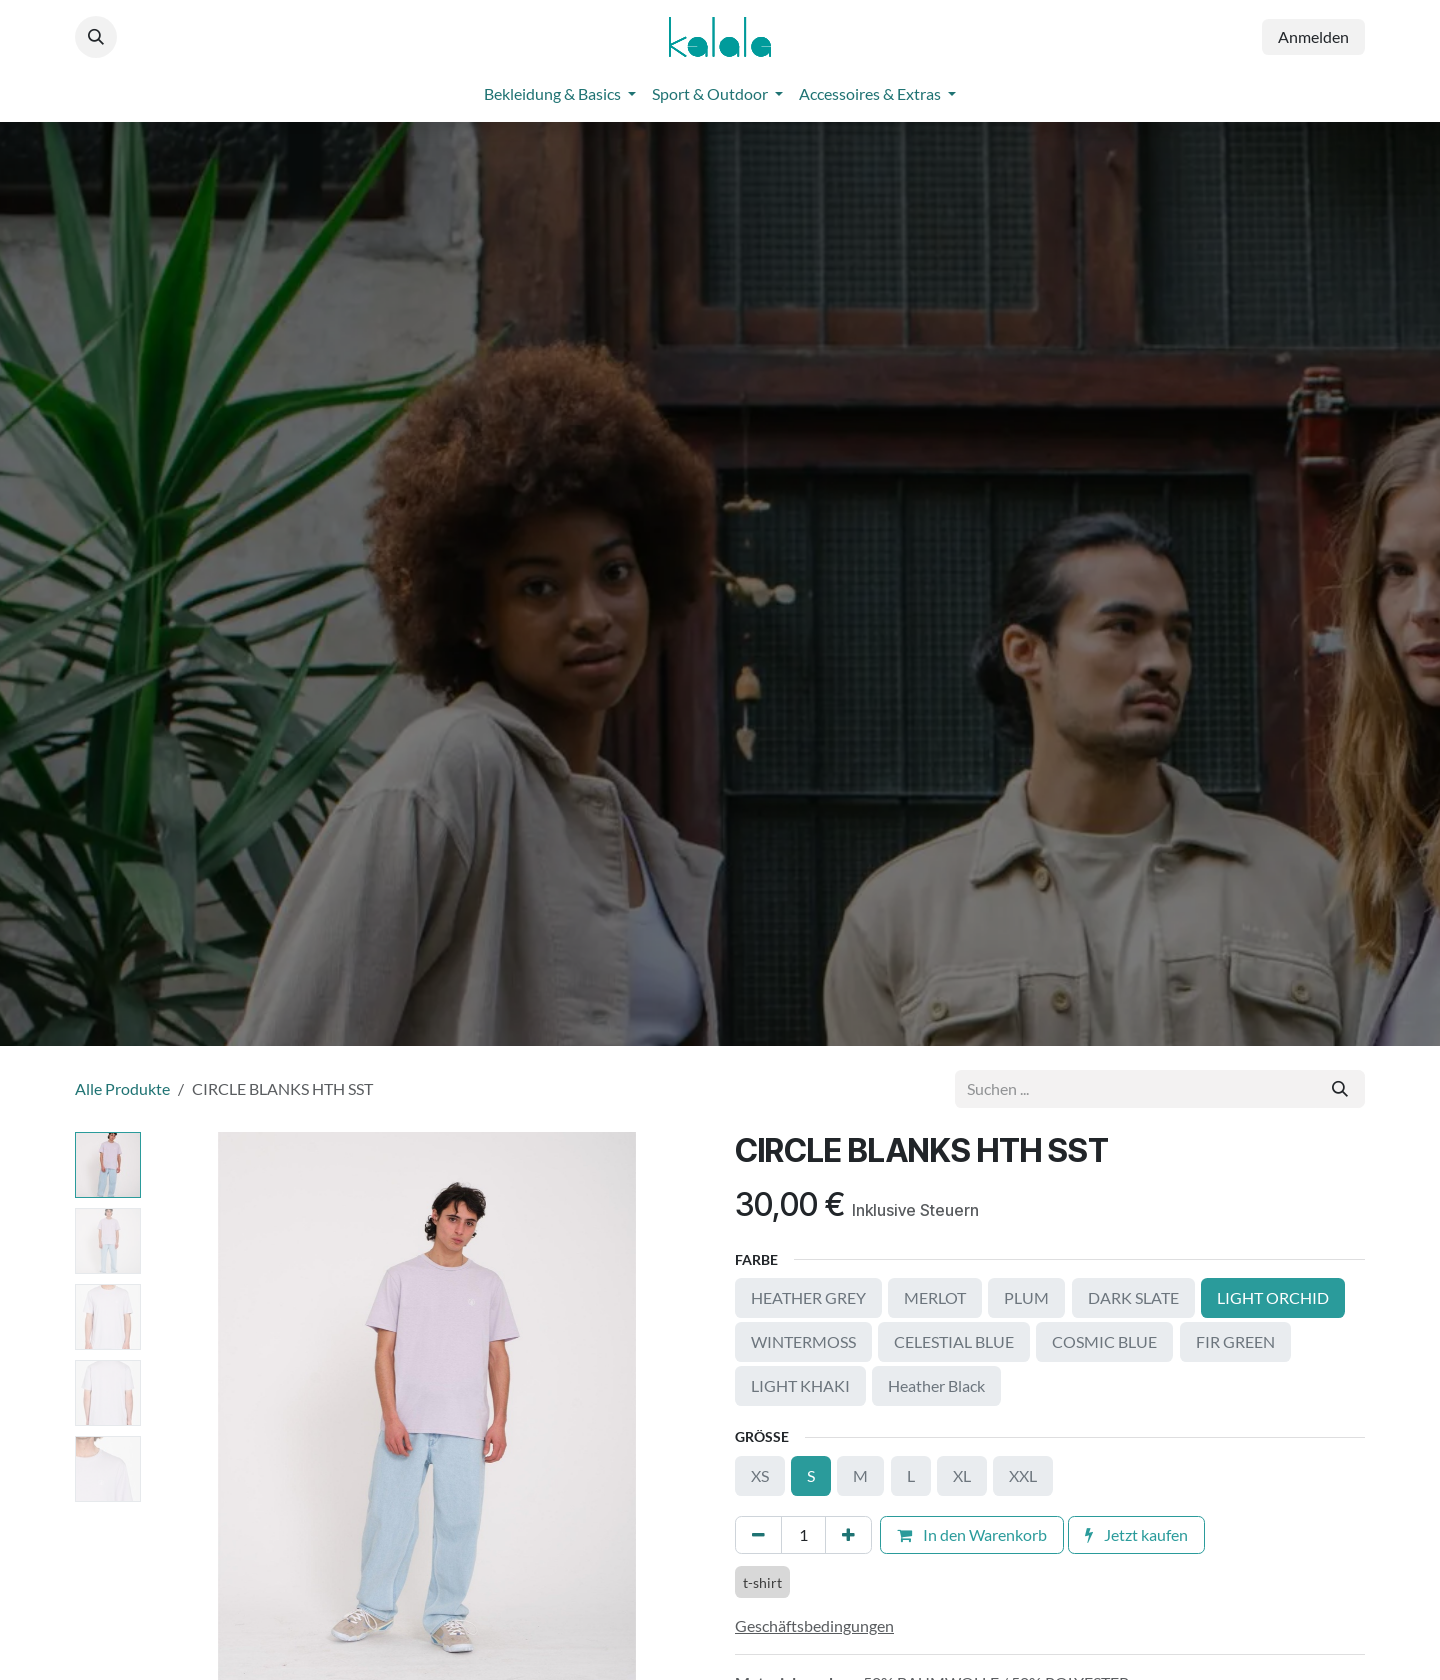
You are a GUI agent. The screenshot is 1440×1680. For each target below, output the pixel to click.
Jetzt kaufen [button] (1136, 1534)
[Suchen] (1340, 1089)
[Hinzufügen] (848, 1535)
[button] (96, 37)
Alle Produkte (122, 1088)
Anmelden (1313, 36)
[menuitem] (560, 94)
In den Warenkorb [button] (972, 1534)
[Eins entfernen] (758, 1535)
